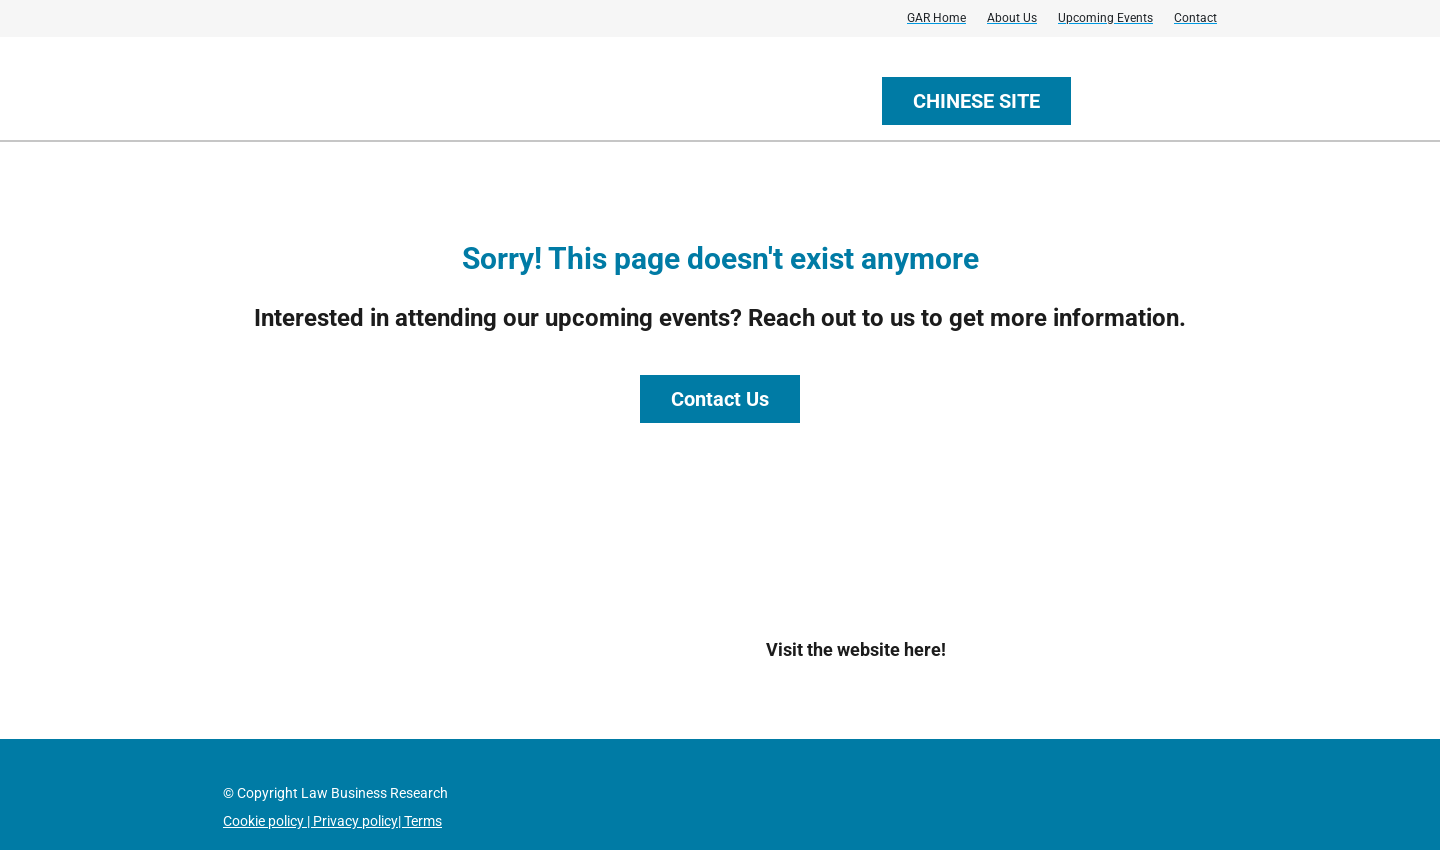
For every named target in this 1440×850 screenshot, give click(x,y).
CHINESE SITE (976, 101)
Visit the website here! (856, 649)
